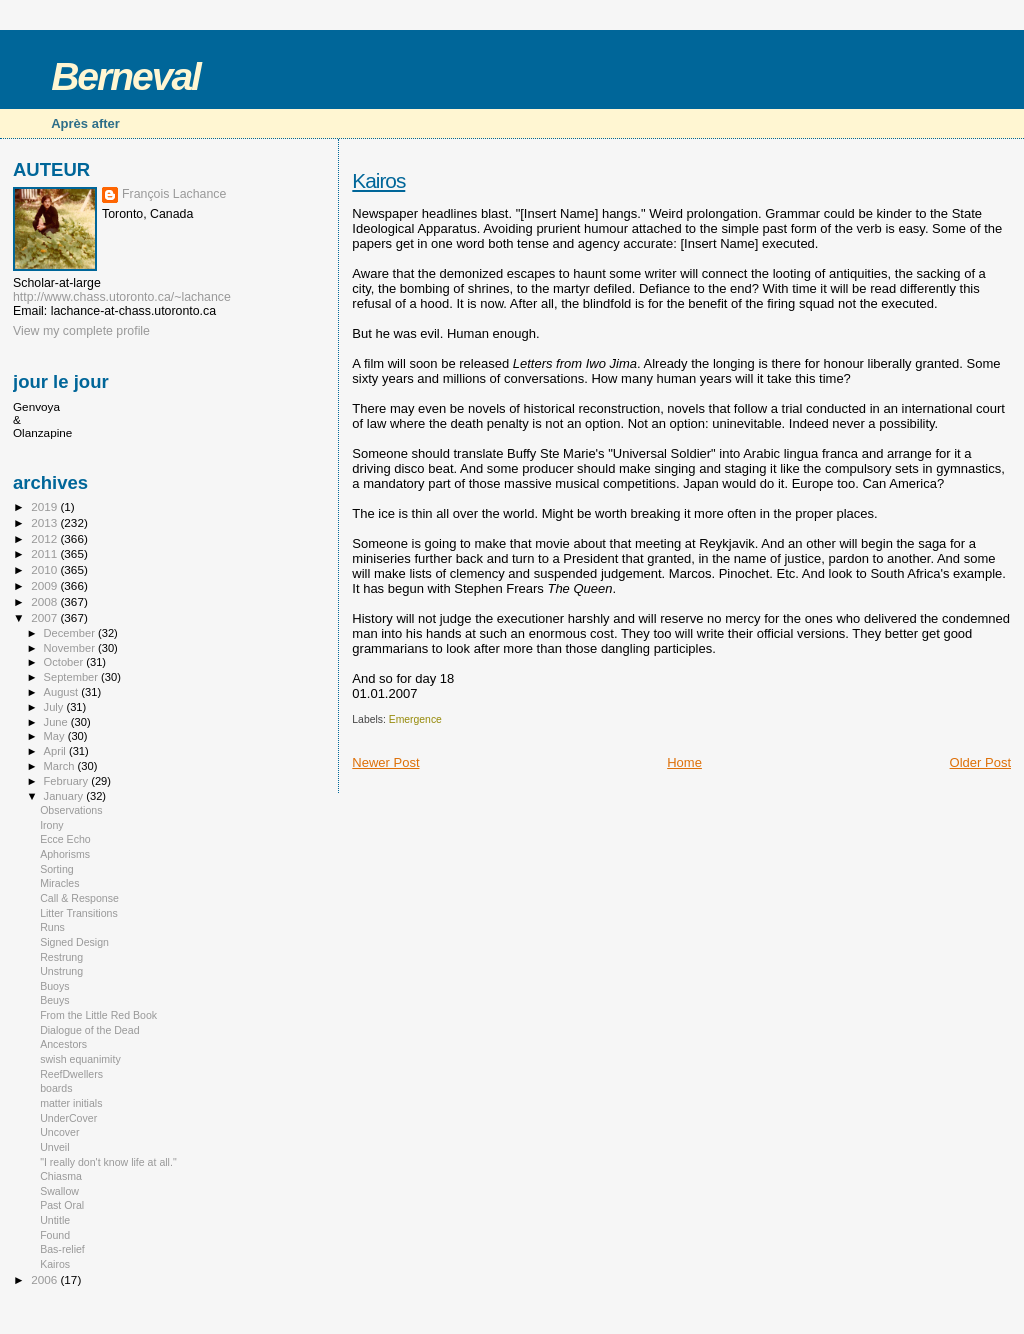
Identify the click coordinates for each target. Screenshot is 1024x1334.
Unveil (54, 1147)
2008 (45, 601)
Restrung (61, 957)
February (68, 781)
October (65, 662)
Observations (71, 810)
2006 (45, 1279)
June (57, 722)
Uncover (59, 1132)
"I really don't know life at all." (108, 1162)
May (56, 736)
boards (56, 1088)
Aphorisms (65, 854)
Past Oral (62, 1205)
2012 (45, 538)
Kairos (378, 180)
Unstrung (61, 971)
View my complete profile (81, 331)
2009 (45, 585)
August (63, 692)
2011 (45, 553)
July (55, 707)
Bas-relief (62, 1249)
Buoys (54, 986)
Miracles (59, 883)
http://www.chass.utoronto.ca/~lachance (122, 297)
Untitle (55, 1220)
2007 (45, 617)
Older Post (980, 762)
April (56, 751)
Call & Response (79, 898)
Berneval (125, 76)
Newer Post (385, 762)
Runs (52, 927)
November (71, 648)
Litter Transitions (79, 913)
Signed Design (74, 942)
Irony (52, 825)
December (71, 633)
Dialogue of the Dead (89, 1030)
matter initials (71, 1103)
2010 (45, 569)
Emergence (415, 719)
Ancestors (63, 1044)
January (65, 796)
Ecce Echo (65, 839)
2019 (45, 506)
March (61, 766)
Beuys (54, 1000)
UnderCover (68, 1118)
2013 (45, 522)
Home (684, 762)
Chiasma (61, 1176)
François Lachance (174, 194)
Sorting (57, 869)
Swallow (59, 1191)
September (73, 677)
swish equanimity (80, 1059)
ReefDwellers (71, 1074)
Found (55, 1235)
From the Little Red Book (98, 1015)
